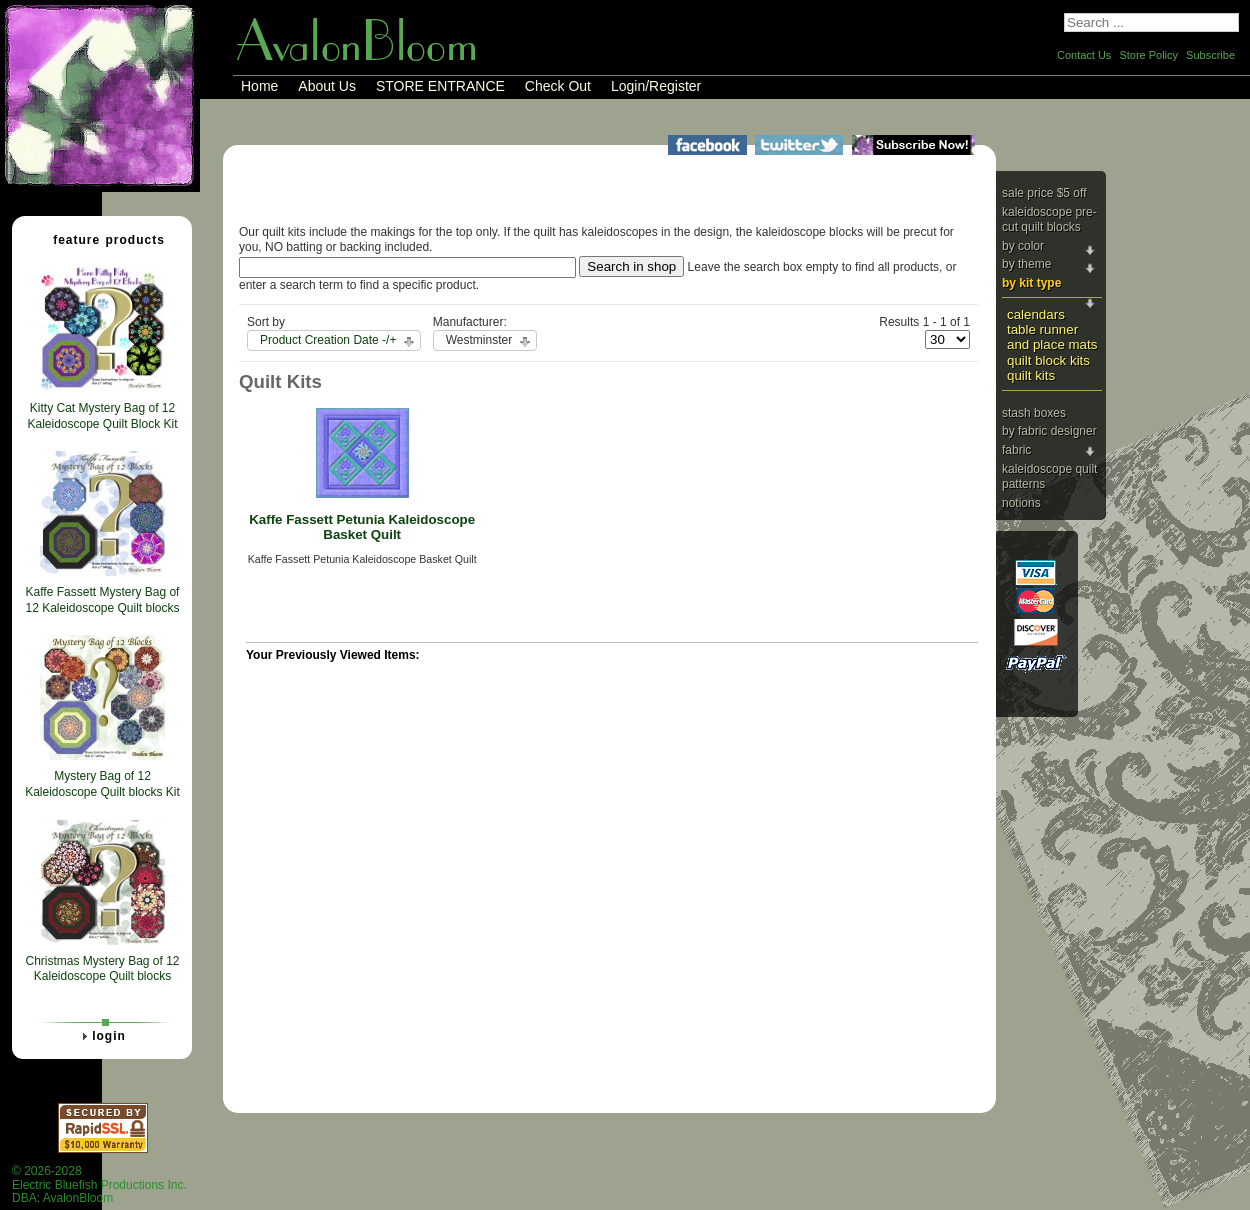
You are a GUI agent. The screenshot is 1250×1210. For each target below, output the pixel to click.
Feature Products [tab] (101, 239)
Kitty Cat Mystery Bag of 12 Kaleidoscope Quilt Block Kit (102, 416)
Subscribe (1210, 55)
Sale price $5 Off (1044, 193)
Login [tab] (101, 1036)
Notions (1021, 503)
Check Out (558, 86)
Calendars (1036, 314)
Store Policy (1148, 55)
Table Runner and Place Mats (1052, 337)
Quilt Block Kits (1048, 360)
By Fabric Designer (1049, 431)
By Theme (1026, 264)
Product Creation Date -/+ (328, 340)
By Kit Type (1031, 283)
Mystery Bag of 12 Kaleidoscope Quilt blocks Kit (102, 784)
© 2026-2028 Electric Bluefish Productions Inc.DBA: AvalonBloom (99, 1184)
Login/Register (656, 86)
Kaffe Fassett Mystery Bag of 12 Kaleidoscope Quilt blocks (102, 600)
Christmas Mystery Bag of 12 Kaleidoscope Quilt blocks (102, 969)
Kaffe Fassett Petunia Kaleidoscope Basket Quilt (362, 527)
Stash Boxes (1034, 413)
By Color (1023, 246)
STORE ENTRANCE (440, 86)
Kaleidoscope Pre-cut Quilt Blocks (1049, 220)
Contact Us (1084, 55)
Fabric (1016, 450)
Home (259, 86)
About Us (327, 86)
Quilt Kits (1031, 375)
